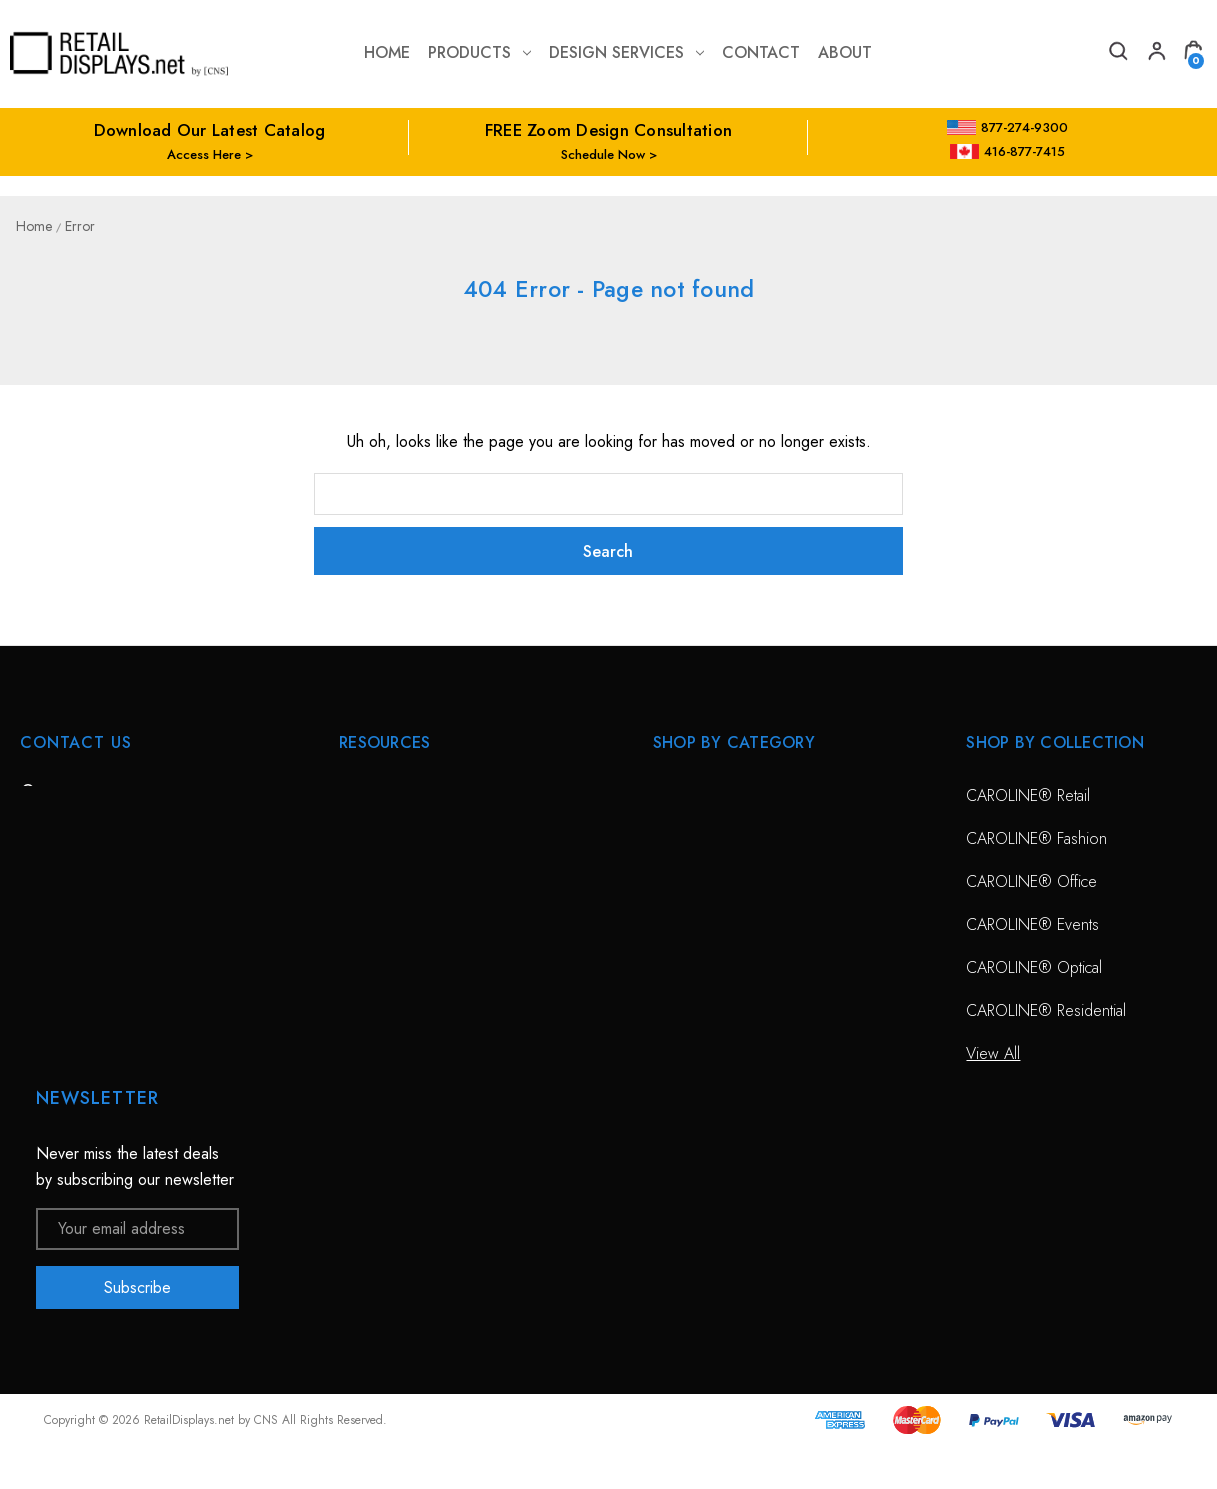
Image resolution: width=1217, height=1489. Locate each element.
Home (387, 52)
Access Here (204, 154)
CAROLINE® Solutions (729, 795)
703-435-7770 (103, 904)
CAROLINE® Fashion (1036, 838)
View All (680, 924)
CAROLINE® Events (1032, 924)
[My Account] (1155, 53)
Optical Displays (705, 838)
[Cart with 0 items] (1193, 53)
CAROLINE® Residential (1046, 1010)
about (845, 52)
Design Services (626, 52)
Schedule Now (603, 154)
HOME (361, 795)
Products (479, 52)
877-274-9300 (1007, 127)
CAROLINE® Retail (1028, 795)
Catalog (364, 1053)
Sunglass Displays (711, 881)
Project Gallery (387, 1010)
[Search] (1117, 53)
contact (761, 52)
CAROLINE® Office (1031, 881)
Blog (354, 1096)
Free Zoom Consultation (419, 838)
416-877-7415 (1008, 151)
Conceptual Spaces (403, 967)
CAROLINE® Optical (1034, 967)
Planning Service (393, 924)
